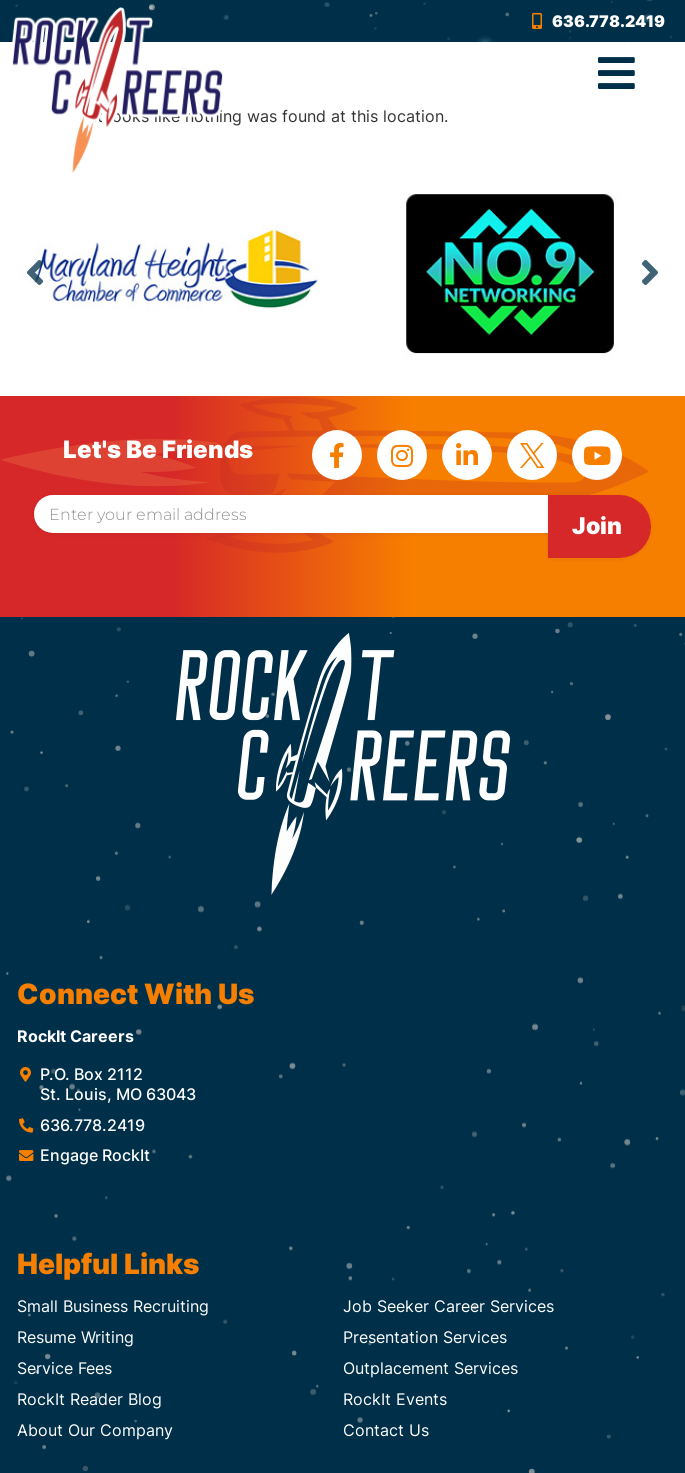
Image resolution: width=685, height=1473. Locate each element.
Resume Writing (75, 1337)
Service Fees (64, 1368)
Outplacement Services (430, 1368)
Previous (35, 272)
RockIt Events (395, 1399)
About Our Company (95, 1430)
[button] (616, 73)
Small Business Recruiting (113, 1306)
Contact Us (386, 1430)
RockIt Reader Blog (89, 1399)
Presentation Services (425, 1337)
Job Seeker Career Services (448, 1306)
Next (650, 272)
